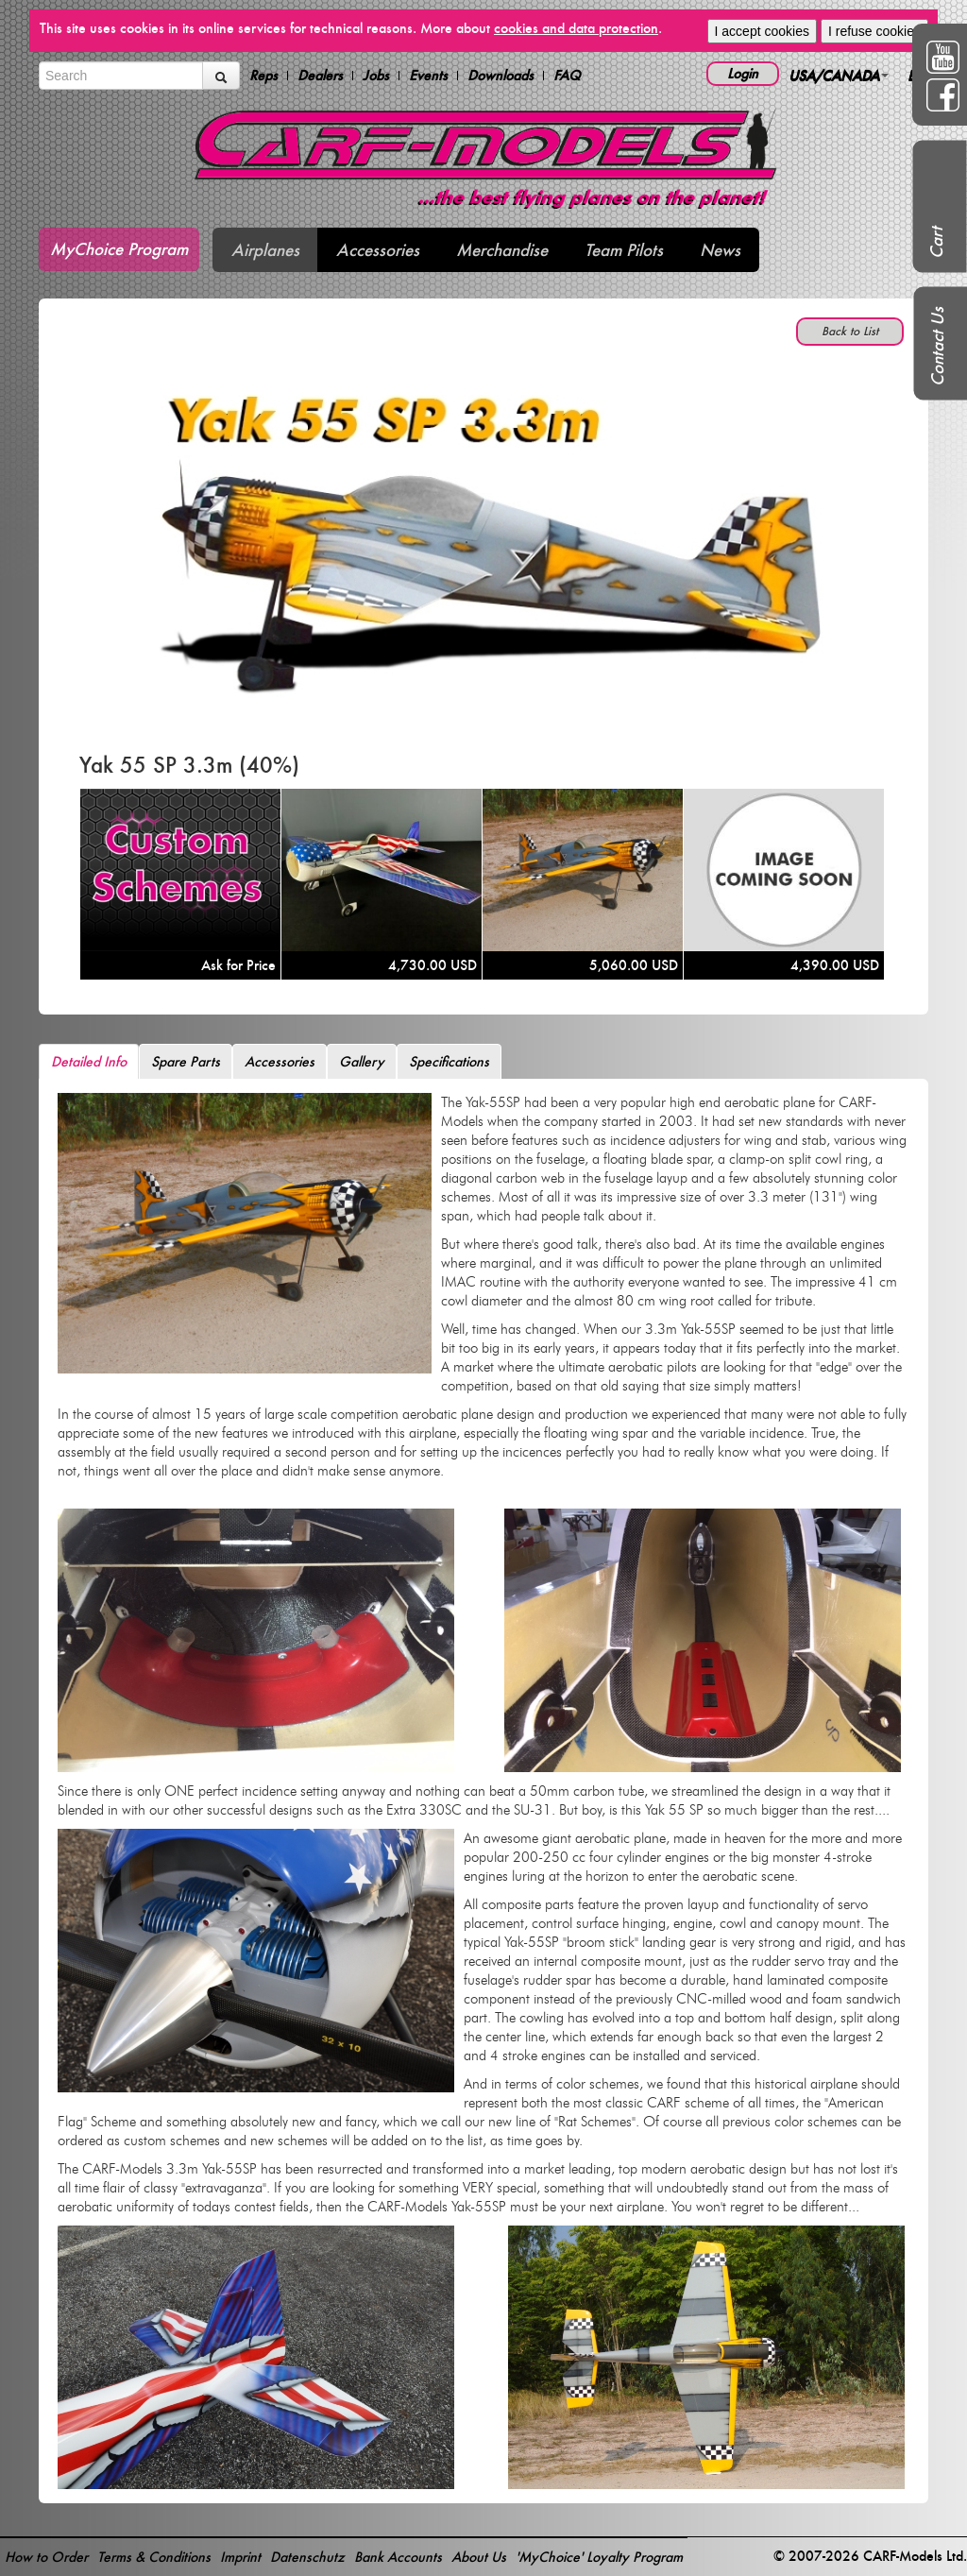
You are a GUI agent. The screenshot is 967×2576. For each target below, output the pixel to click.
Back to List (850, 331)
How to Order (46, 2557)
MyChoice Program (119, 249)
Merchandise (502, 250)
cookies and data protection (576, 28)
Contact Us (937, 346)
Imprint (240, 2557)
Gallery (361, 1061)
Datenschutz (307, 2557)
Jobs (376, 75)
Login (742, 73)
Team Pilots (624, 250)
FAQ (567, 75)
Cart (936, 243)
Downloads (500, 75)
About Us (478, 2557)
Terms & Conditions (154, 2557)
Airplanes (265, 250)
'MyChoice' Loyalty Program (599, 2557)
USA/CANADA (839, 75)
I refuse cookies (874, 31)
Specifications (449, 1061)
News (720, 250)
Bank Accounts (398, 2557)
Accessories (377, 250)
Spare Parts (185, 1061)
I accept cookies (762, 31)
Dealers (320, 75)
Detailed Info (89, 1061)
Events (428, 75)
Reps (263, 75)
